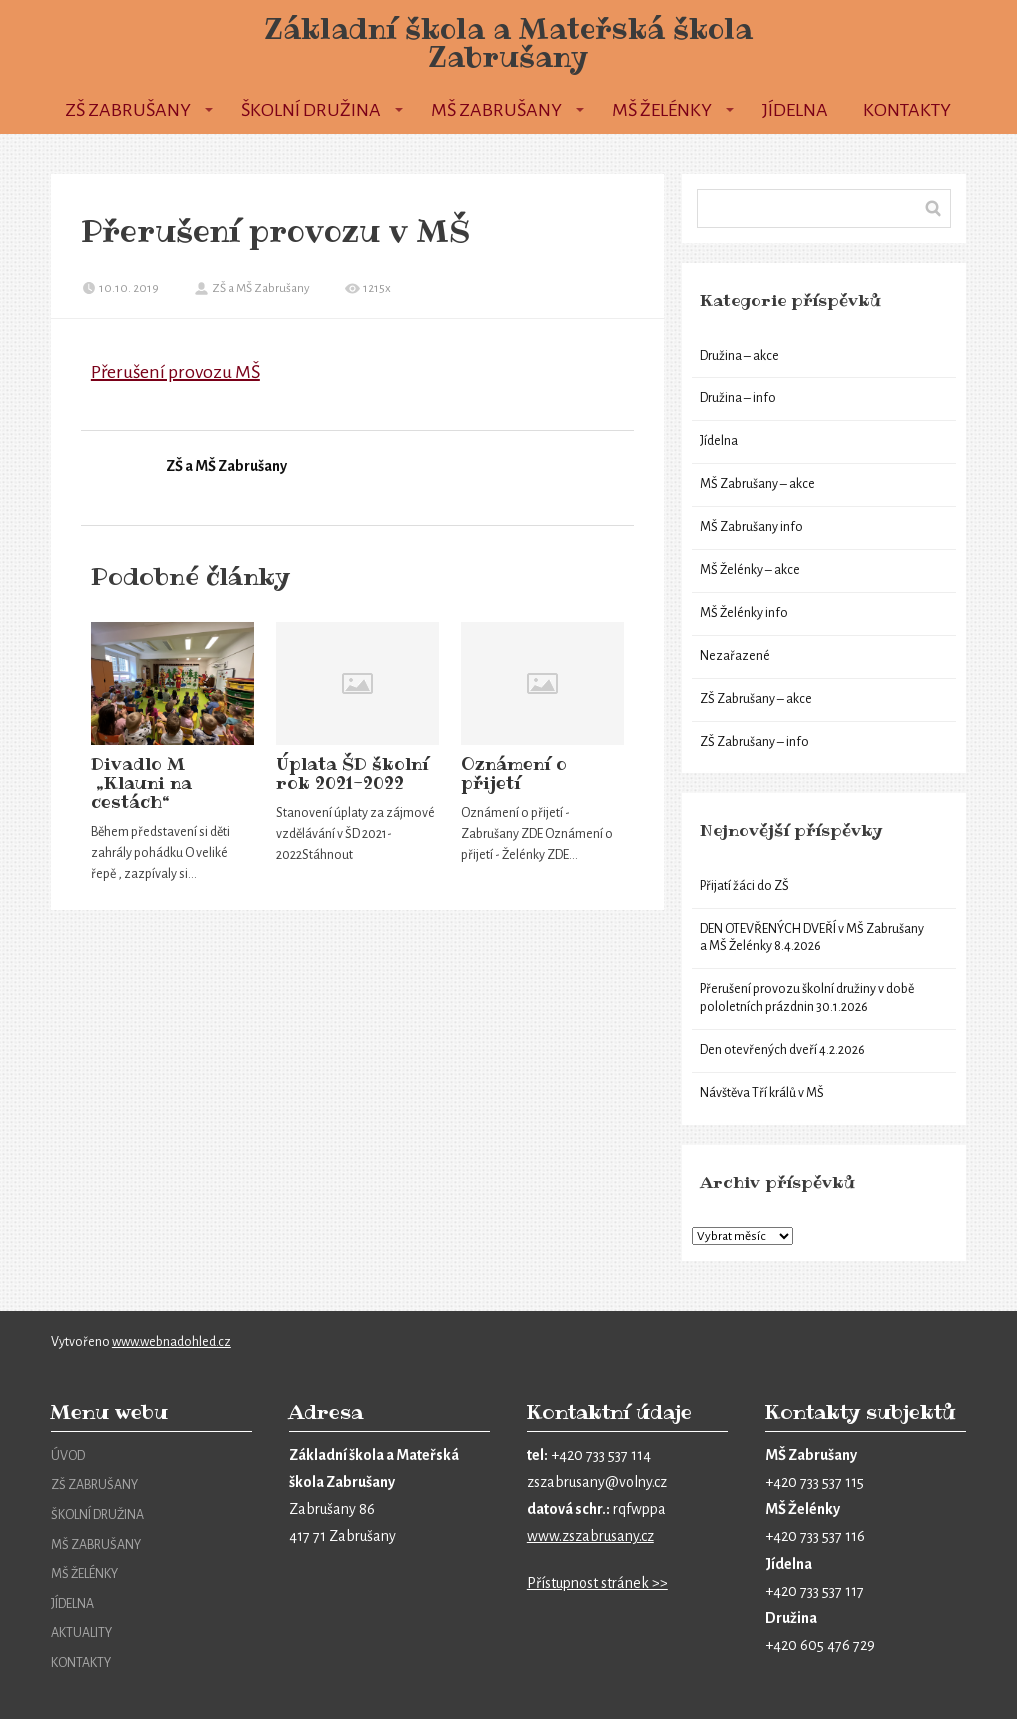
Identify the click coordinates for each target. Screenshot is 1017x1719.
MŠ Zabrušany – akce (757, 484)
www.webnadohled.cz (171, 1342)
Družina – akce (739, 356)
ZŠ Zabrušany (128, 110)
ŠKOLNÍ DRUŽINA (97, 1515)
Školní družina (311, 110)
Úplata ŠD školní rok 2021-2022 (352, 773)
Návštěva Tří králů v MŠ (762, 1093)
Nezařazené (735, 656)
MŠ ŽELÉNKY (84, 1574)
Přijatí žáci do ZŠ (744, 886)
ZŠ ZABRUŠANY (94, 1485)
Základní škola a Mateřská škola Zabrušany (508, 43)
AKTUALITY (81, 1633)
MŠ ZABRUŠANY (96, 1545)
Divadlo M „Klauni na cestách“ (141, 783)
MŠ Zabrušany (496, 110)
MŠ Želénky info (744, 613)
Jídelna (795, 110)
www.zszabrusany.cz (590, 1536)
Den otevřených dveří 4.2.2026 (782, 1050)
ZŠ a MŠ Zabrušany (252, 288)
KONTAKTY (81, 1663)
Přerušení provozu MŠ (175, 372)
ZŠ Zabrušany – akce (756, 699)
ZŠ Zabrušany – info (754, 742)
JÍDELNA (72, 1604)
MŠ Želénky (662, 110)
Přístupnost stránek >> (597, 1583)
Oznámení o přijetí (514, 773)
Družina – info (738, 398)
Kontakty (907, 110)
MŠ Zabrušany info (751, 527)
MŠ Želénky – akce (750, 570)
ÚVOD (68, 1456)
